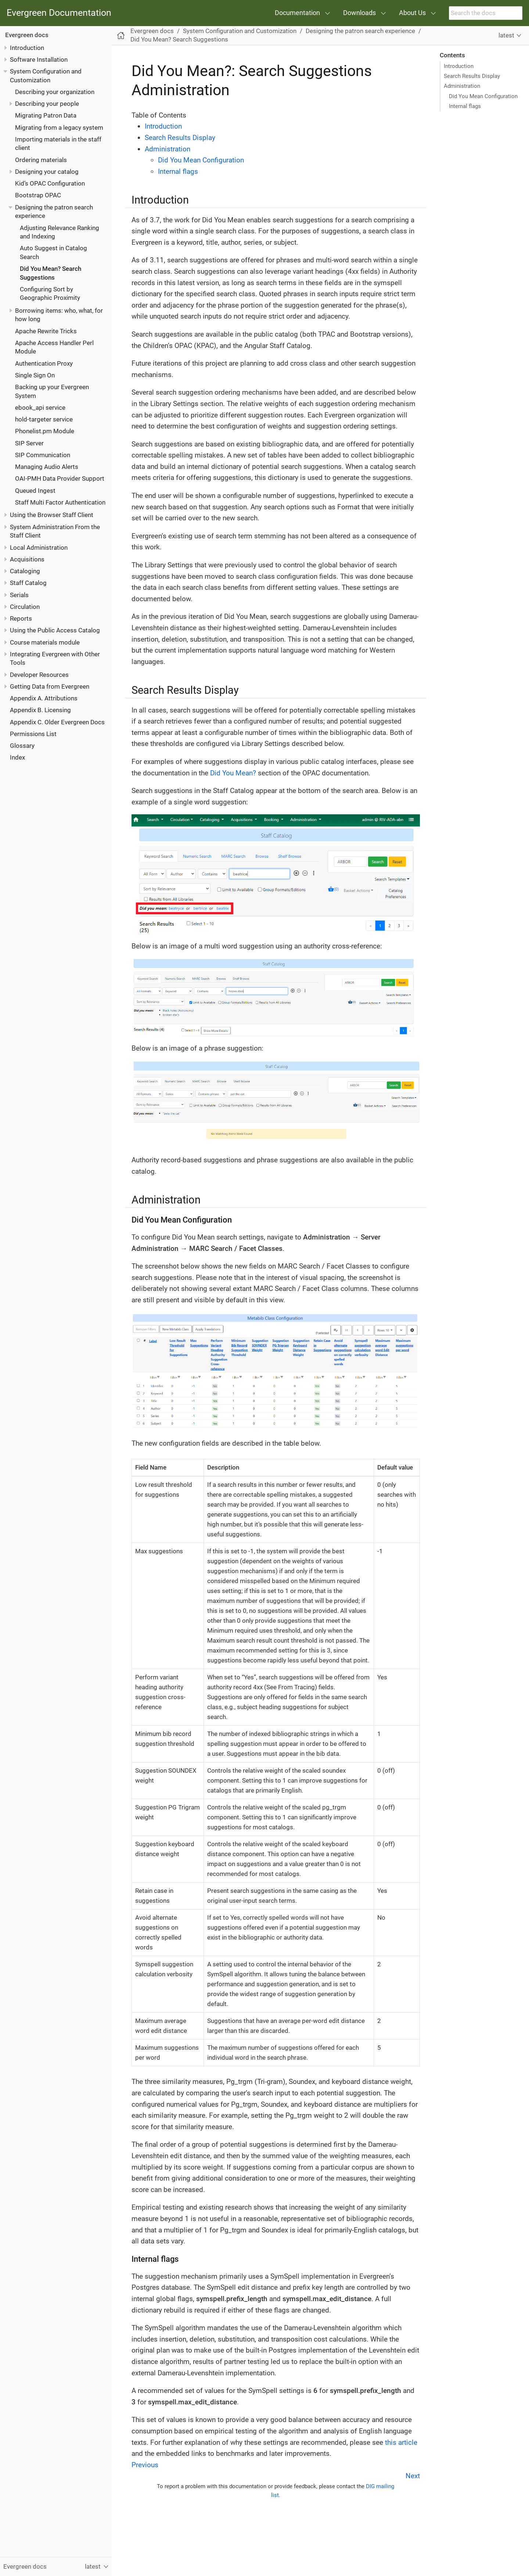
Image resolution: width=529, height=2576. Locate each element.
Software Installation (39, 59)
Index (17, 757)
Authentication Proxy (44, 363)
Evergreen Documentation (59, 13)
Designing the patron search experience (360, 31)
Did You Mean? (233, 773)
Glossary (22, 745)
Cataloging (25, 571)
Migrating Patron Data (45, 115)
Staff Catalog (28, 582)
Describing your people (47, 103)
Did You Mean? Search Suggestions (179, 39)
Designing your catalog (47, 171)
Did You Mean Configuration (483, 96)
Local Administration (39, 547)
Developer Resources (39, 674)
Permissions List (33, 734)
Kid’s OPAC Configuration (50, 183)
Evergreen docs (26, 35)
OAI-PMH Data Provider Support (59, 478)
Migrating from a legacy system (59, 127)
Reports (21, 618)
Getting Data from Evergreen (49, 686)
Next (413, 2476)
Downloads (359, 13)
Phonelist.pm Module (44, 431)
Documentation (297, 13)
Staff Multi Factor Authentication (60, 502)
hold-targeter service (44, 419)
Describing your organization (54, 92)
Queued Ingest (35, 490)
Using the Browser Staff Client (51, 515)
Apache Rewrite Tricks (46, 331)
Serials (19, 595)
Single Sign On (35, 375)
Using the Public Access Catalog (55, 630)
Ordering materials (41, 160)
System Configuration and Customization (239, 31)
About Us (412, 13)
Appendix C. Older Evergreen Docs (57, 722)
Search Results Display (472, 76)
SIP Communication (42, 455)
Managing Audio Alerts (46, 466)
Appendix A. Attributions (44, 698)
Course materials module (45, 642)
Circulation (25, 606)
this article (401, 2442)
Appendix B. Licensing (40, 710)
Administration (462, 86)
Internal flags (465, 106)
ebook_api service (40, 407)
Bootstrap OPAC (38, 195)
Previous (145, 2465)
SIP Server (29, 443)
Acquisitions (27, 559)
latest (506, 35)
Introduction (27, 47)
